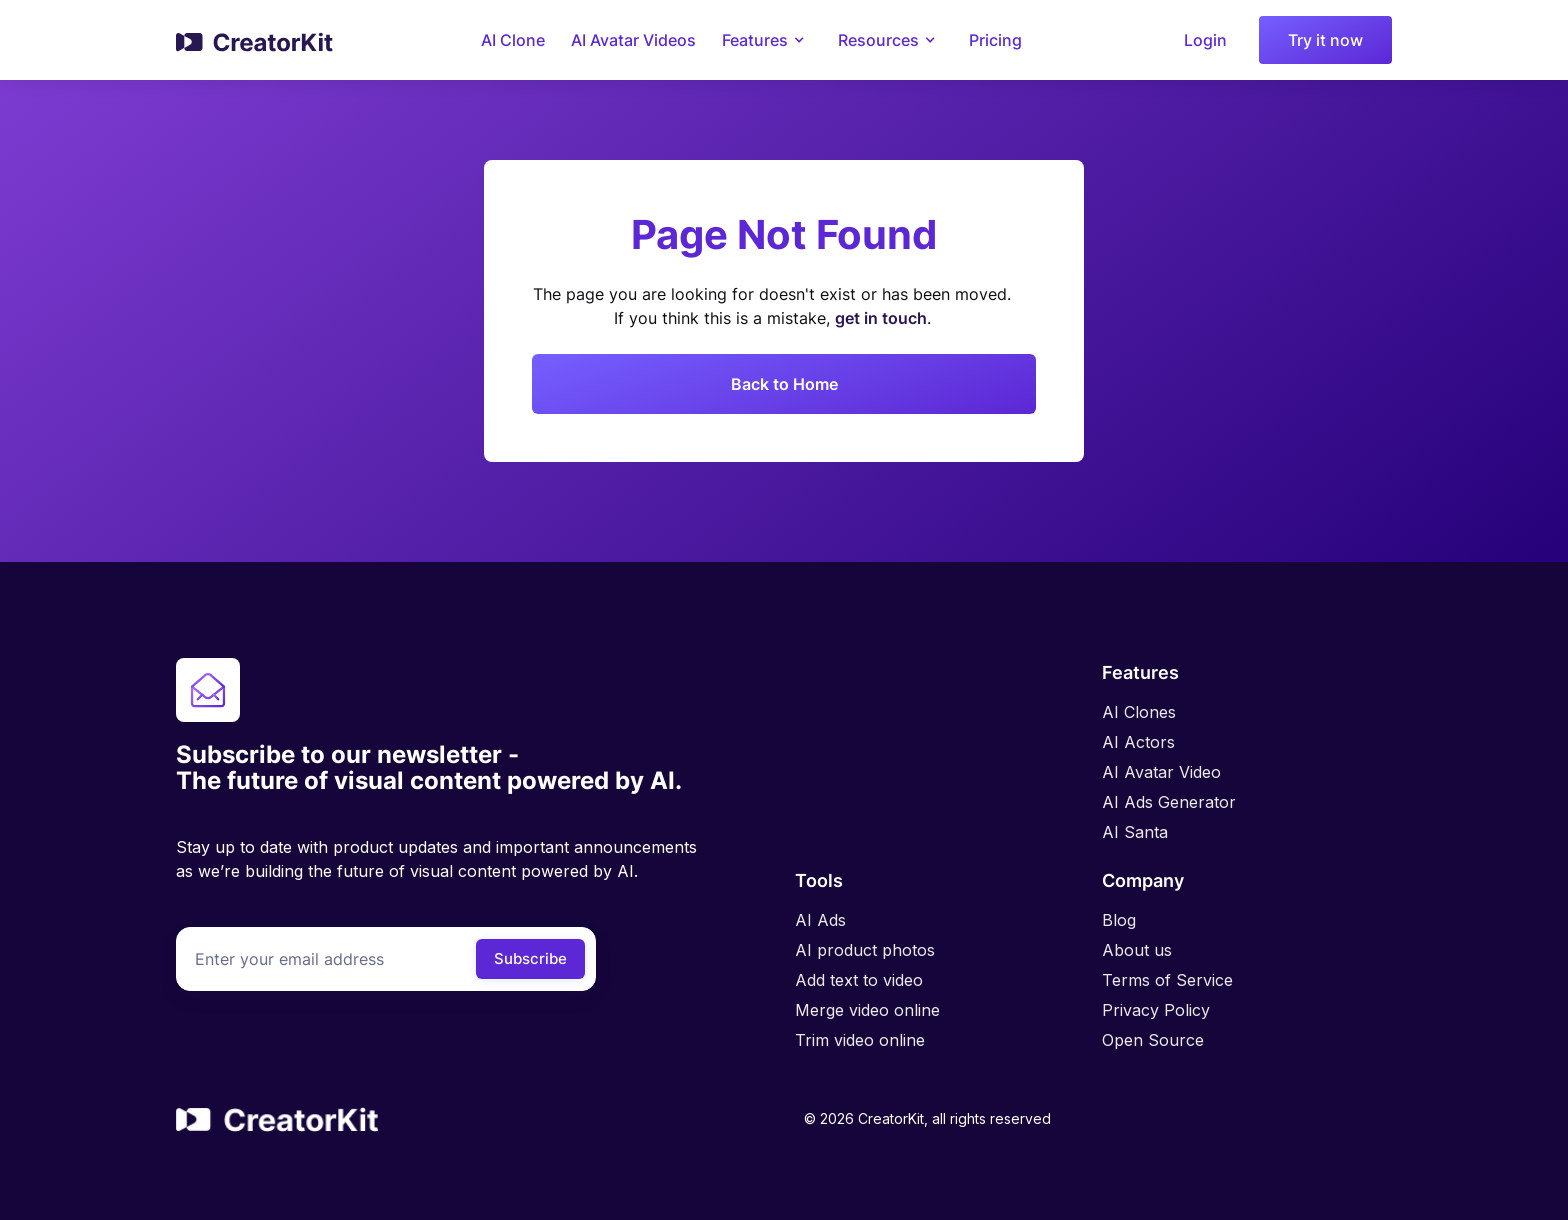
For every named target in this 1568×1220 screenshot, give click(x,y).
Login (1205, 40)
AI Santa (1135, 832)
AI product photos (865, 950)
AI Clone (513, 40)
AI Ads (820, 920)
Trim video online (860, 1040)
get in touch (881, 318)
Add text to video (859, 980)
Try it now (1325, 40)
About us (1137, 950)
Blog (1119, 920)
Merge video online (867, 1010)
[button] (767, 40)
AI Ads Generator (1169, 802)
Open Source (1153, 1040)
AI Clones (1139, 712)
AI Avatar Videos (633, 40)
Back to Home (784, 384)
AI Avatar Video (1161, 772)
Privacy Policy (1156, 1010)
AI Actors (1138, 742)
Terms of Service (1167, 980)
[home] (255, 40)
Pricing (995, 40)
